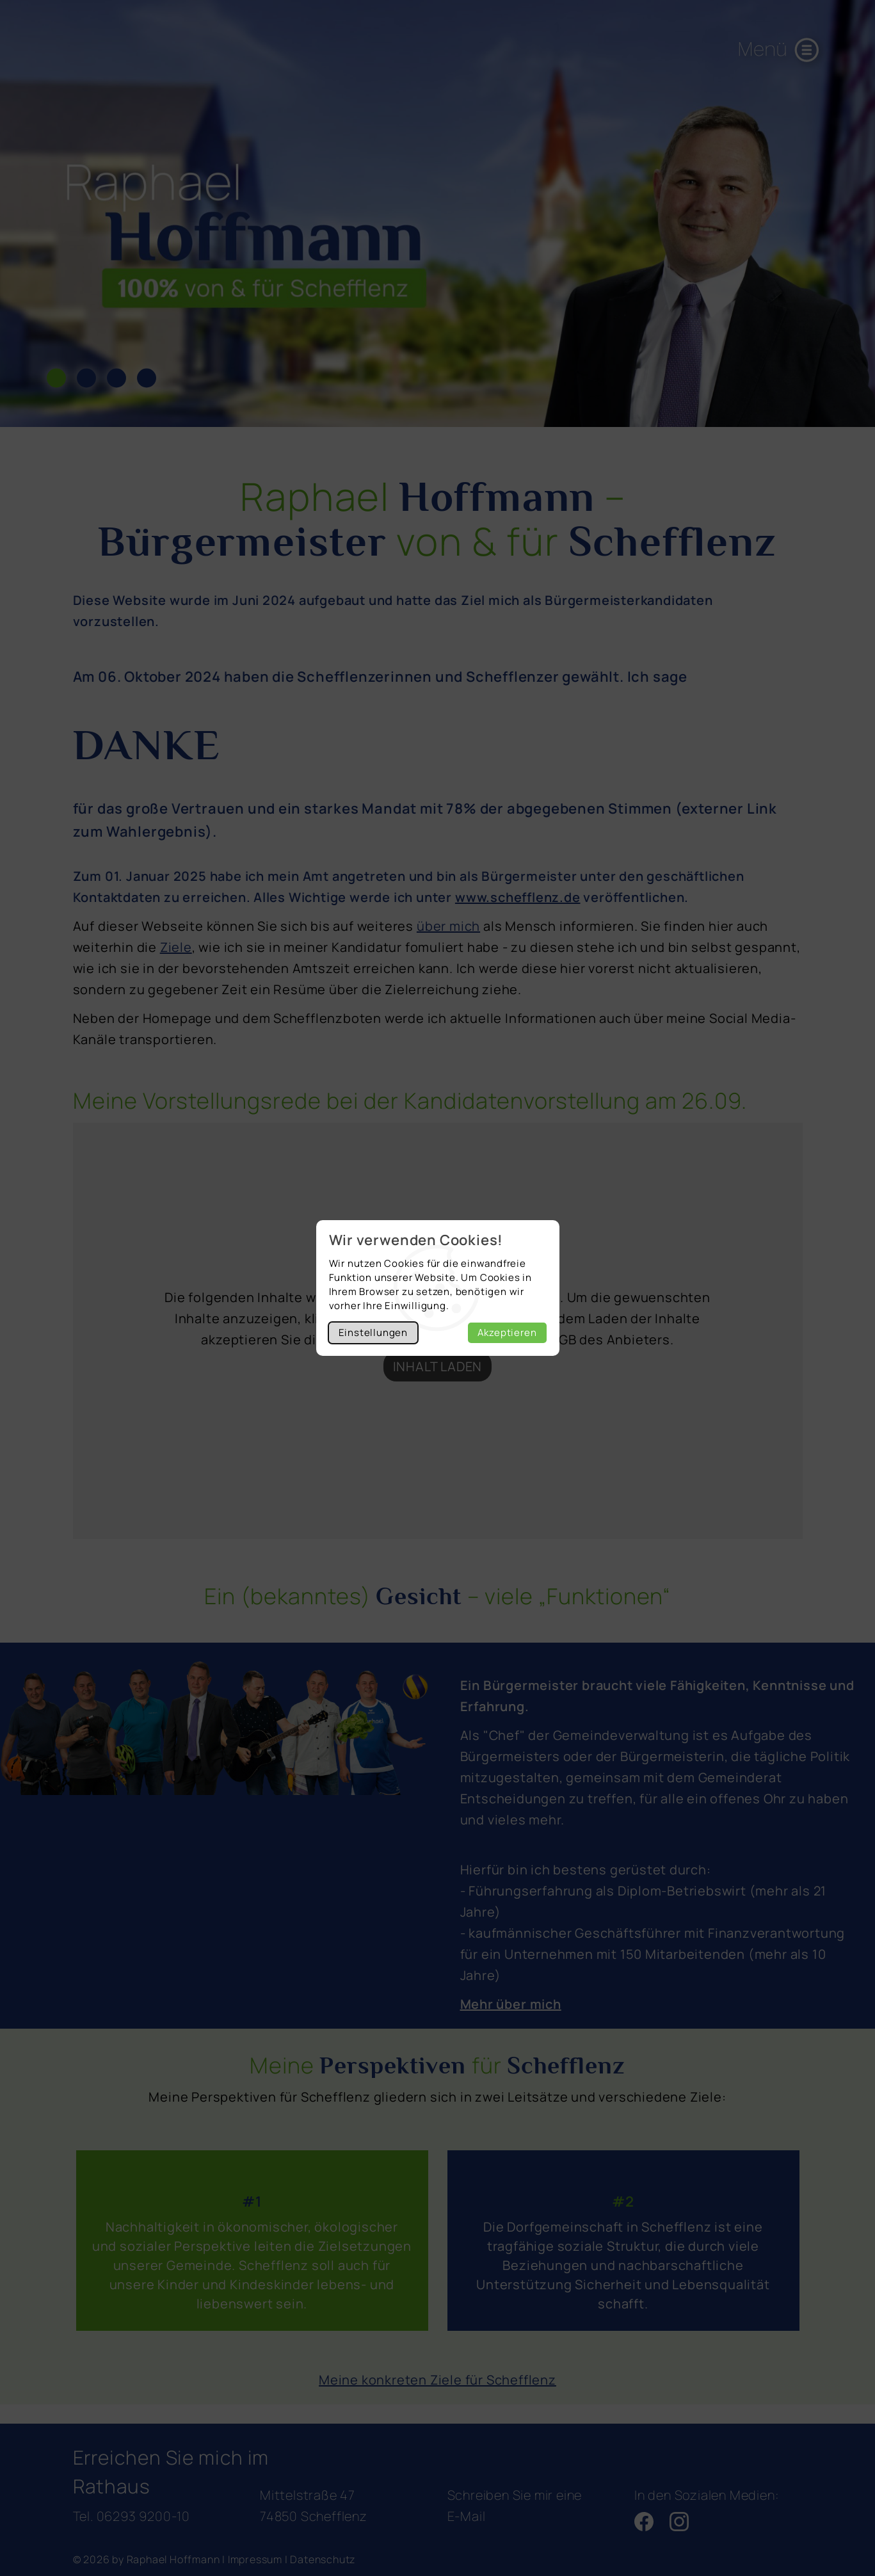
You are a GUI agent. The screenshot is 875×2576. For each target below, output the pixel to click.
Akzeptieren (507, 1332)
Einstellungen (373, 1332)
